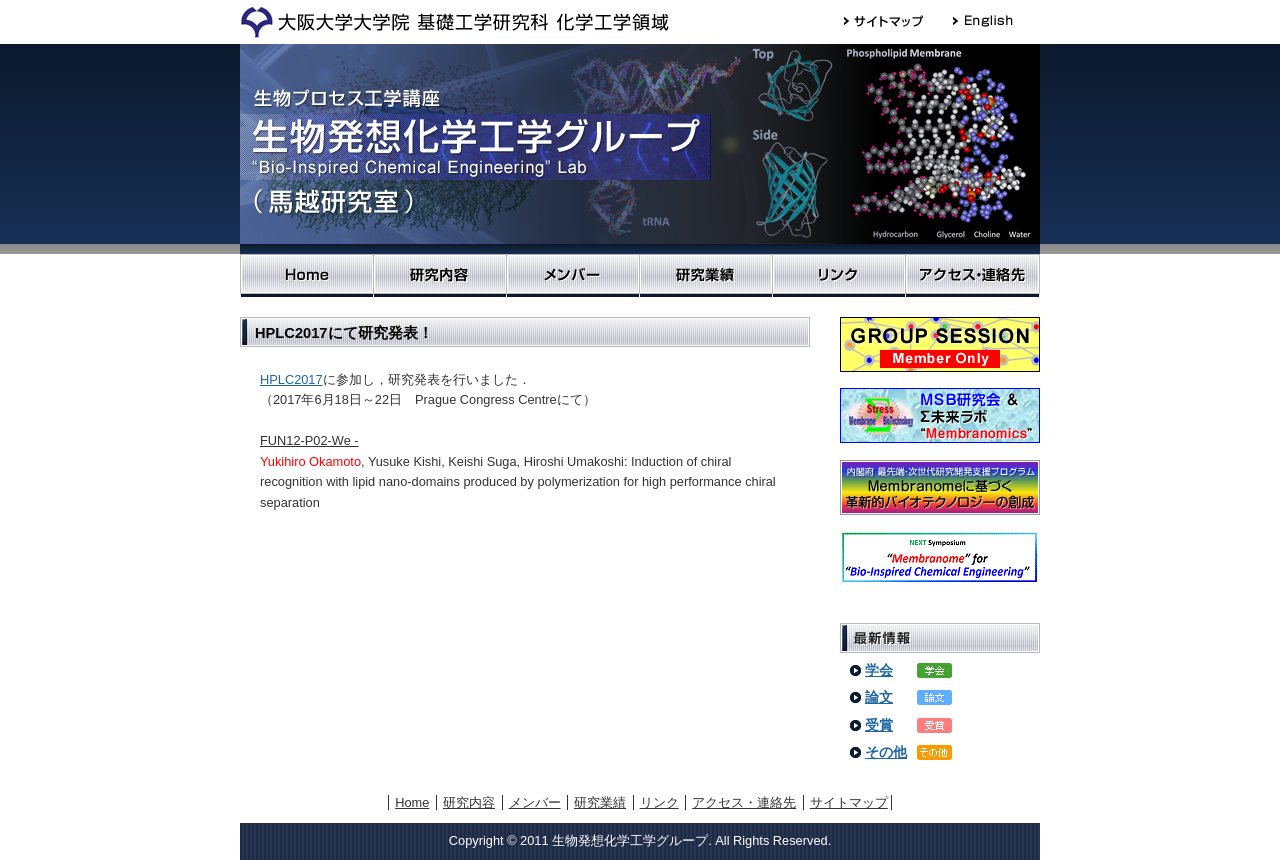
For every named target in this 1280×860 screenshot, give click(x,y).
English (992, 21)
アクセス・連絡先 (972, 275)
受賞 (879, 725)
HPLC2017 (291, 379)
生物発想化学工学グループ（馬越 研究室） (640, 149)
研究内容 (439, 275)
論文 (879, 697)
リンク (838, 275)
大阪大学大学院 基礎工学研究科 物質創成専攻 (454, 22)
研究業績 (705, 275)
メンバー (572, 275)
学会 (879, 670)
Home (306, 275)
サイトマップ (898, 21)
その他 (886, 752)
